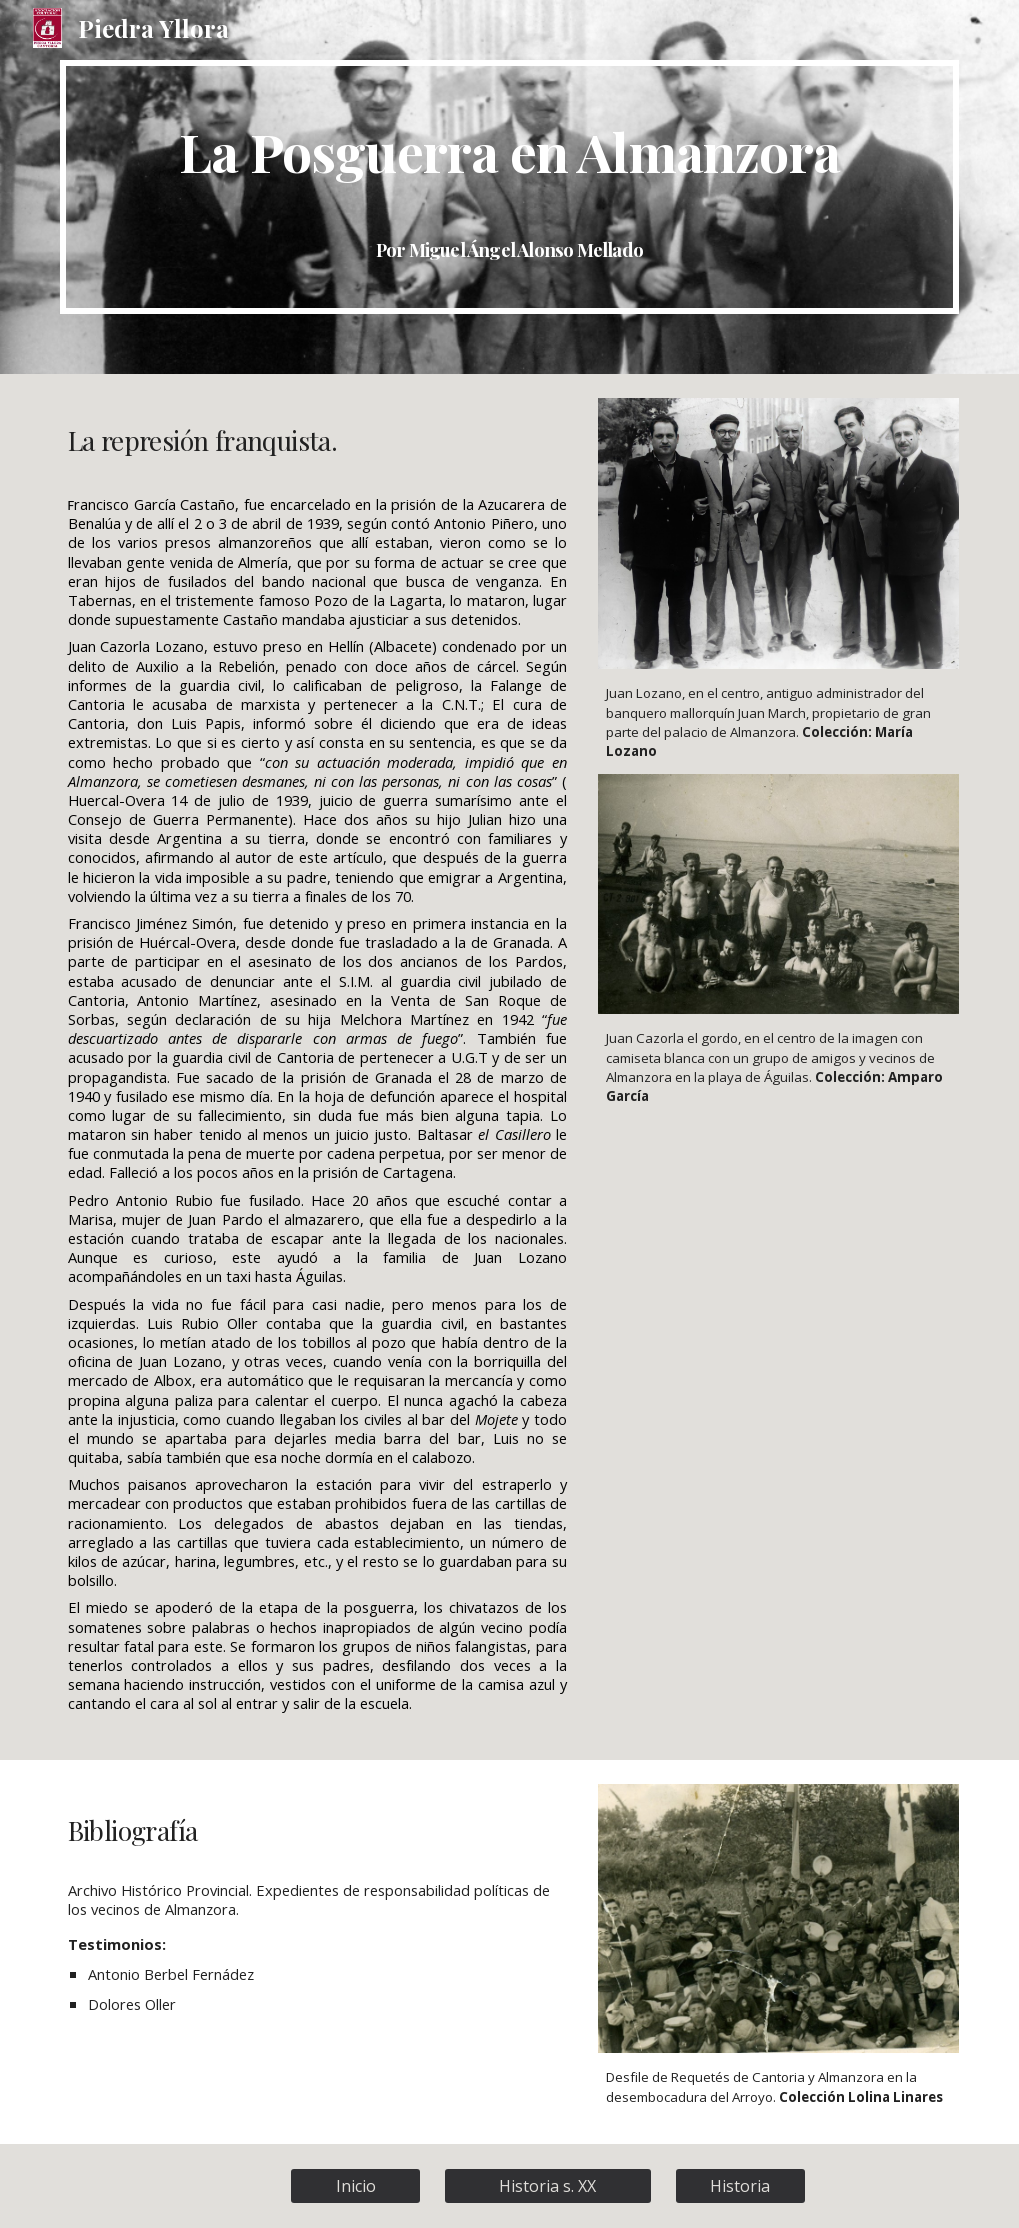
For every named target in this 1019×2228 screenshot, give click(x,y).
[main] (510, 187)
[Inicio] (355, 2186)
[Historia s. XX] (548, 2186)
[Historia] (740, 2186)
